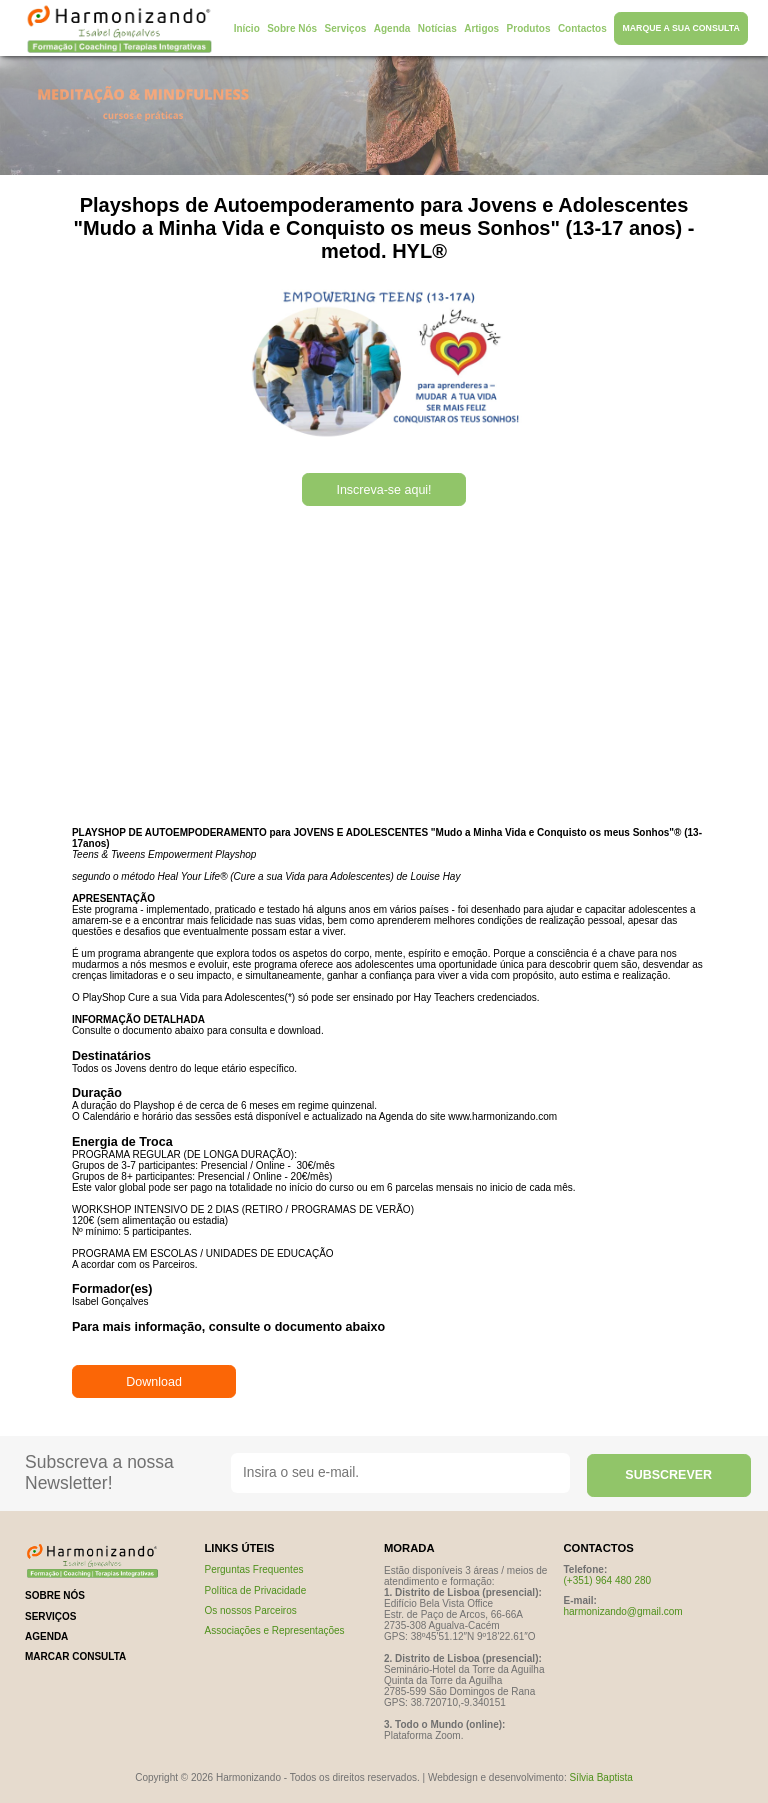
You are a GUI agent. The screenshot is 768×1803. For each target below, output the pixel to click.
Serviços (346, 28)
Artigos (481, 28)
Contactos (582, 28)
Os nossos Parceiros (251, 1610)
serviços (51, 1616)
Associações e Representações (275, 1630)
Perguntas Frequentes (254, 1569)
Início (247, 28)
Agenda (392, 28)
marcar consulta (75, 1656)
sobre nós (55, 1595)
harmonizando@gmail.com (623, 1611)
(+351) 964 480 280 (608, 1580)
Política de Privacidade (256, 1590)
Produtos (529, 28)
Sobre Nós (292, 28)
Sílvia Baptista (600, 1777)
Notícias (437, 28)
